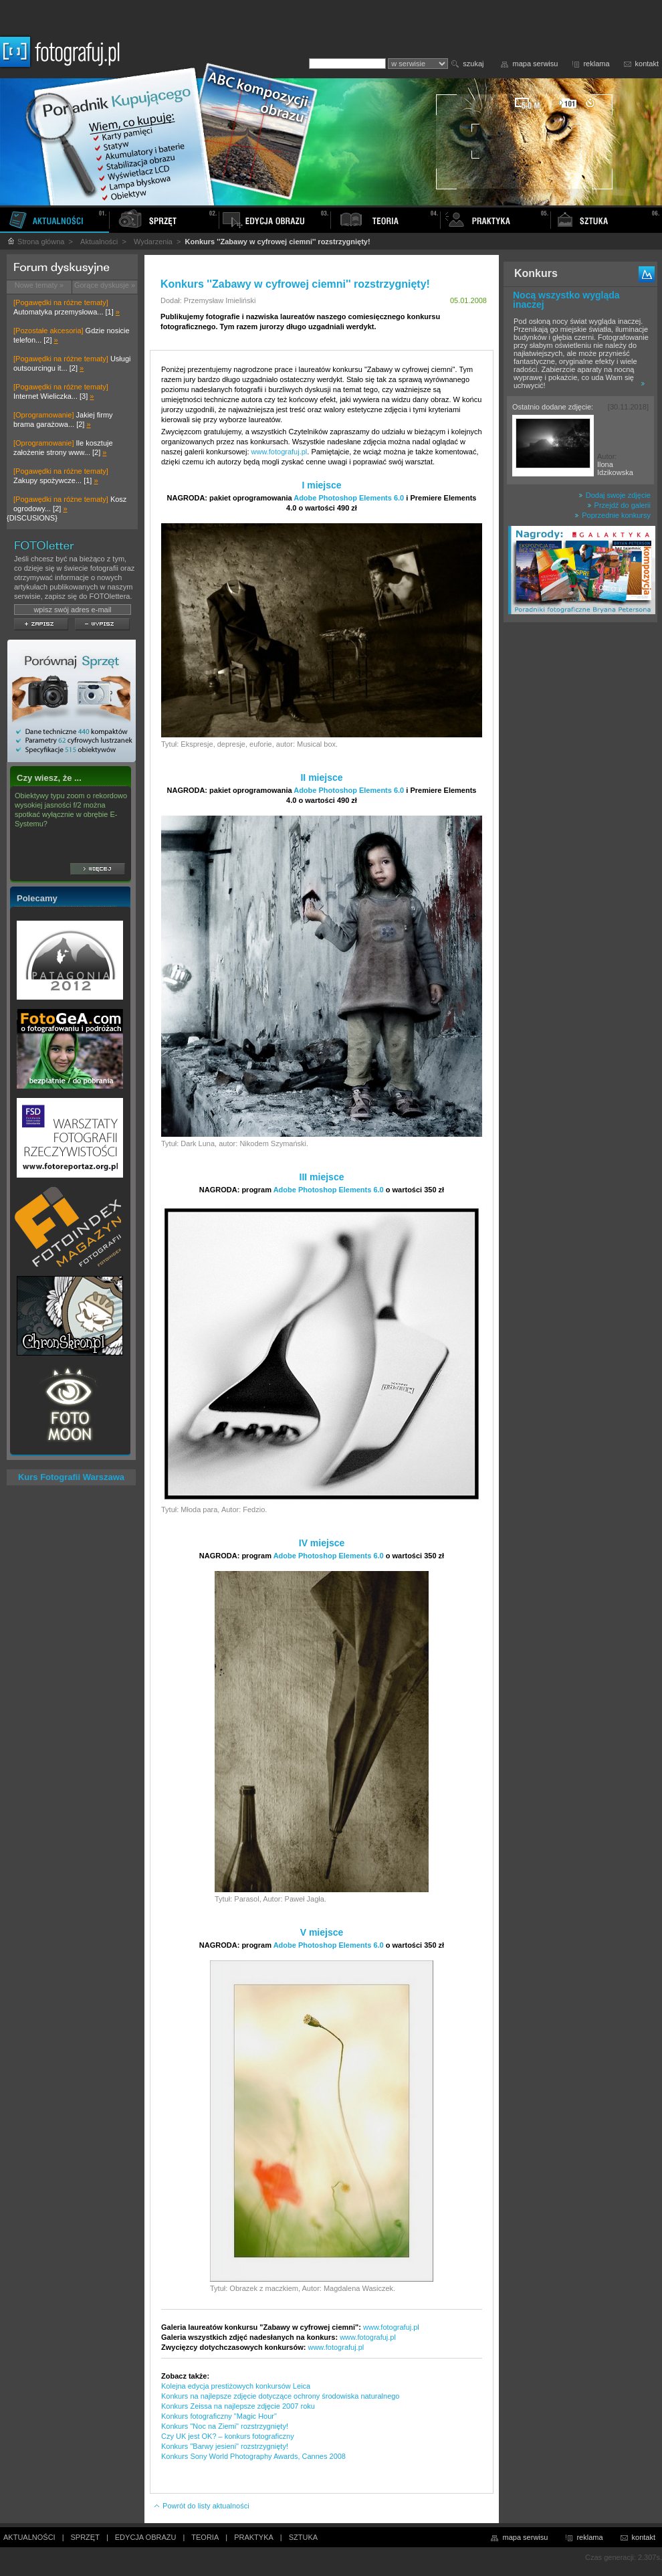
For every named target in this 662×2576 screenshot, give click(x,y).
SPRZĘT (85, 2537)
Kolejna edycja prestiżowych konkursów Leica (235, 2386)
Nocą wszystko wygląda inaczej (566, 300)
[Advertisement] (580, 839)
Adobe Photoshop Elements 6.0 (349, 498)
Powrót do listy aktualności (201, 2506)
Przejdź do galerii (619, 505)
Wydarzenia (153, 242)
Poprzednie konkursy (612, 515)
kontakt (647, 64)
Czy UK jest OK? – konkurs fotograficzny (227, 2436)
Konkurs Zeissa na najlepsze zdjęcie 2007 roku (238, 2406)
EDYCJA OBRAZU (146, 2537)
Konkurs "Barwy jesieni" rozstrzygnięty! (224, 2446)
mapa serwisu (535, 64)
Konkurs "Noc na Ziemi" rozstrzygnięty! (224, 2426)
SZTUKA (303, 2537)
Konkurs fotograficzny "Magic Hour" (219, 2416)
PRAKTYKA (253, 2537)
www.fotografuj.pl (279, 452)
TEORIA (205, 2537)
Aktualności (99, 242)
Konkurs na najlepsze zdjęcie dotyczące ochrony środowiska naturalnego (280, 2396)
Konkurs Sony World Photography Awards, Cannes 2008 (253, 2456)
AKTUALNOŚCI (29, 2537)
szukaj (473, 64)
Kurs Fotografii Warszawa (71, 1477)
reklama (596, 64)
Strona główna (35, 242)
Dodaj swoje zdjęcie (614, 495)
